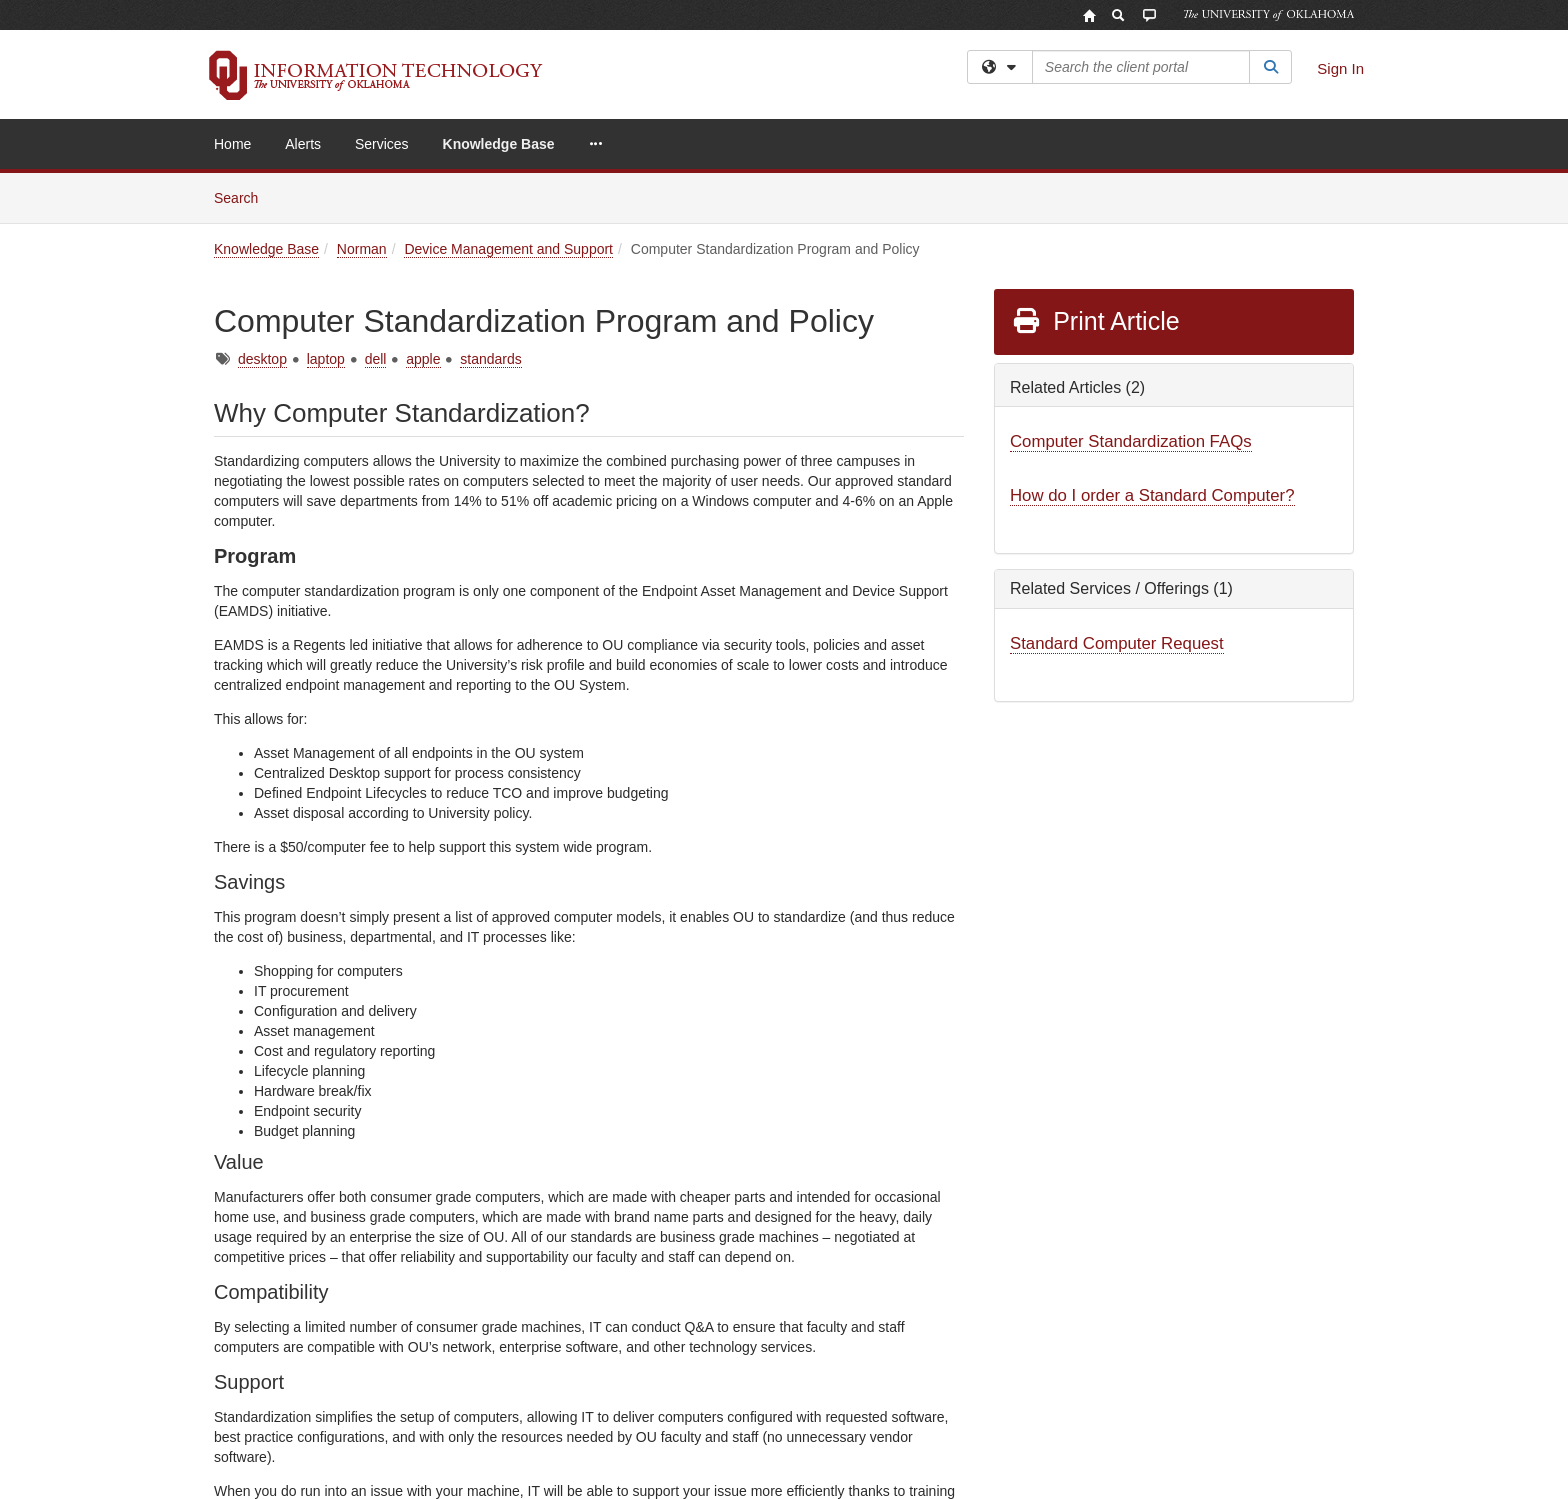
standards (490, 359)
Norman (362, 249)
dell (376, 359)
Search (243, 196)
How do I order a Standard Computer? (1152, 495)
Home (232, 144)
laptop (326, 359)
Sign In (1340, 68)
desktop (262, 359)
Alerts (303, 144)
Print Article (1095, 321)
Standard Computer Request (1117, 643)
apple (423, 359)
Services (382, 144)
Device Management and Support (508, 249)
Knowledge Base (499, 144)
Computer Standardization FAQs (1131, 441)
